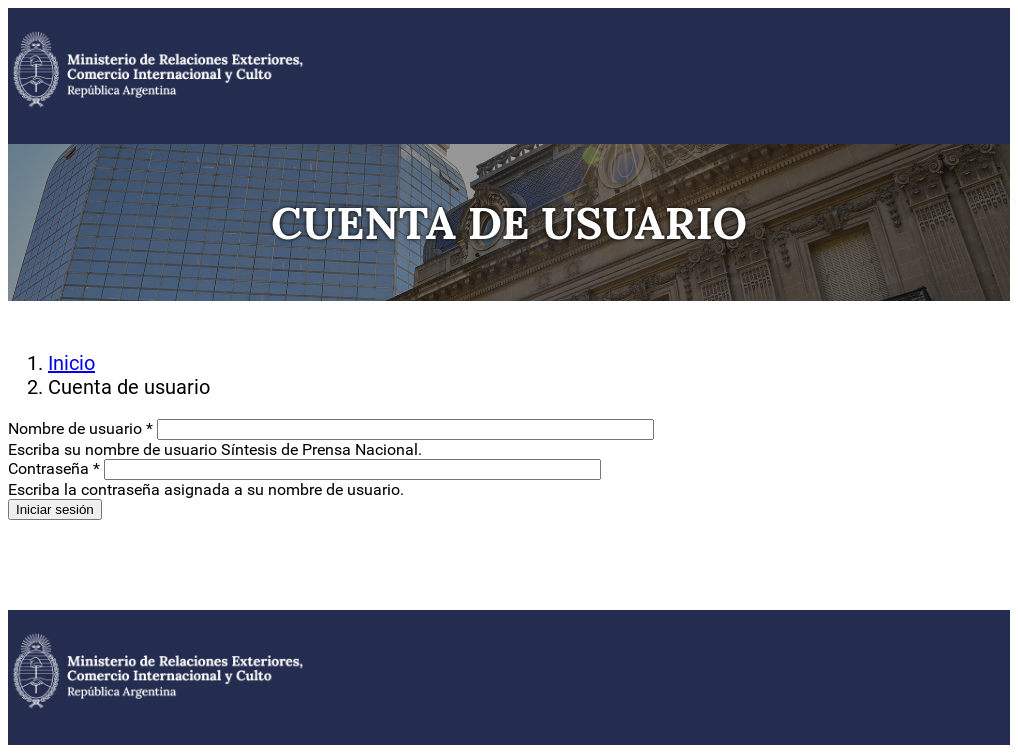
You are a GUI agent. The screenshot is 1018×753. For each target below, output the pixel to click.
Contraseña (54, 468)
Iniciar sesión (55, 509)
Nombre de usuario (80, 428)
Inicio (71, 363)
